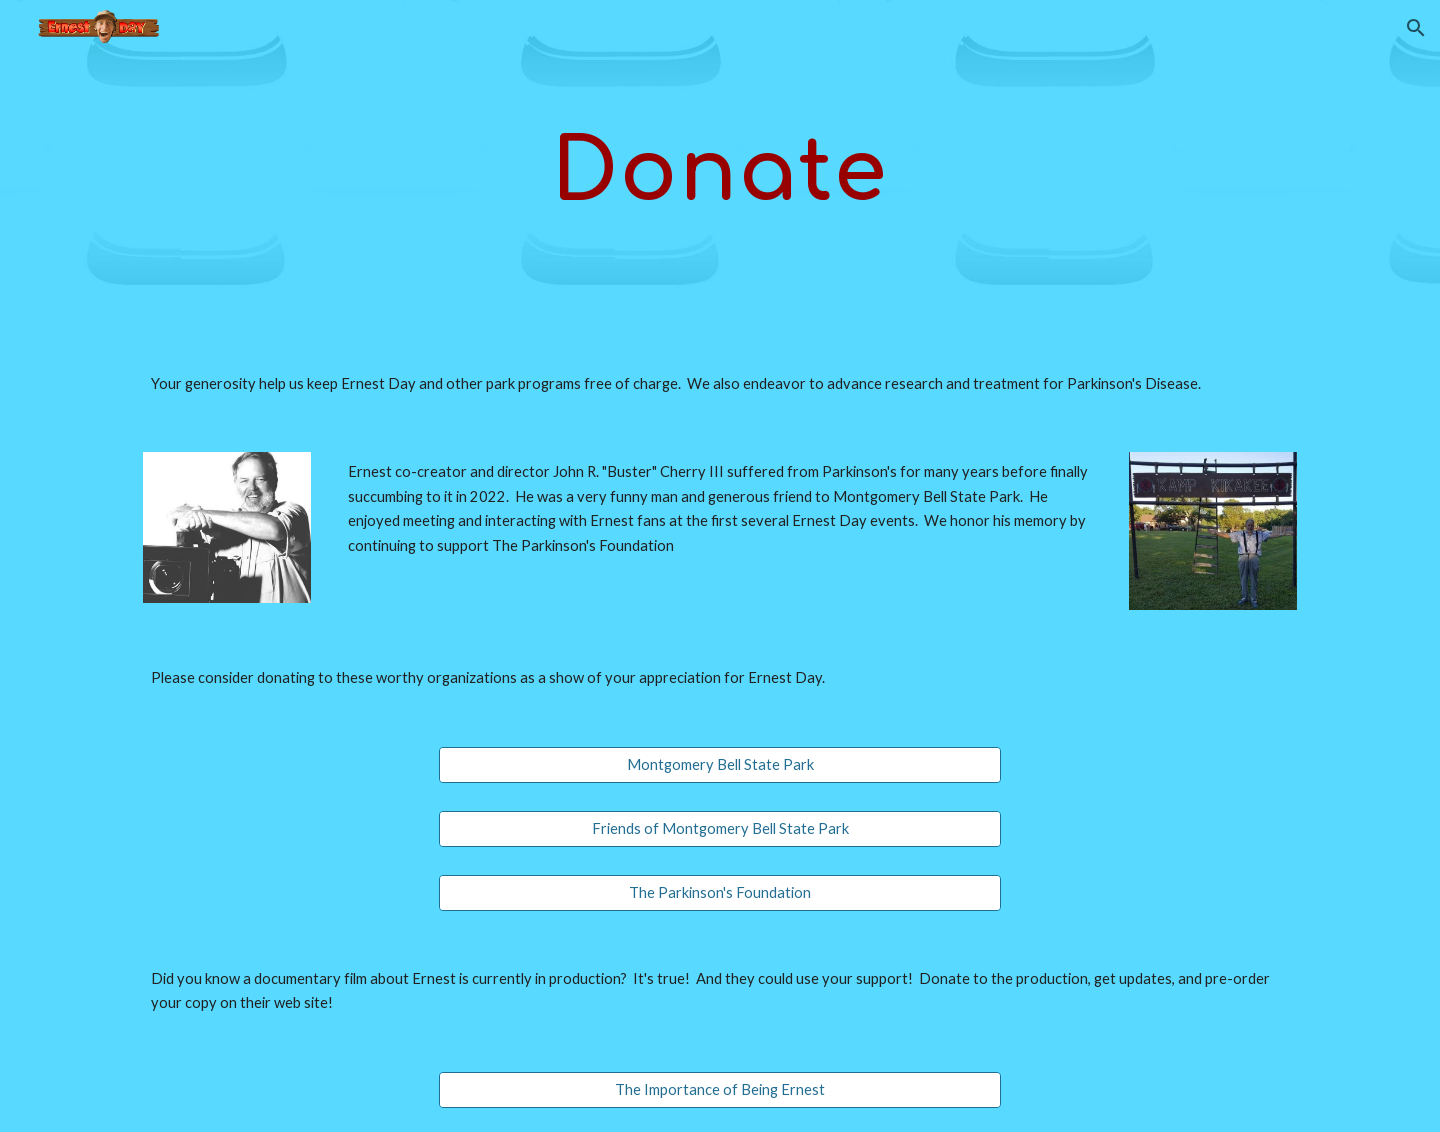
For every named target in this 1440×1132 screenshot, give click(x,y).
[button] (1416, 28)
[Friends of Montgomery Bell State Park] (720, 829)
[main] (720, 170)
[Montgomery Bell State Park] (720, 764)
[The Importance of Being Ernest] (720, 1090)
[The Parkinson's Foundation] (720, 893)
